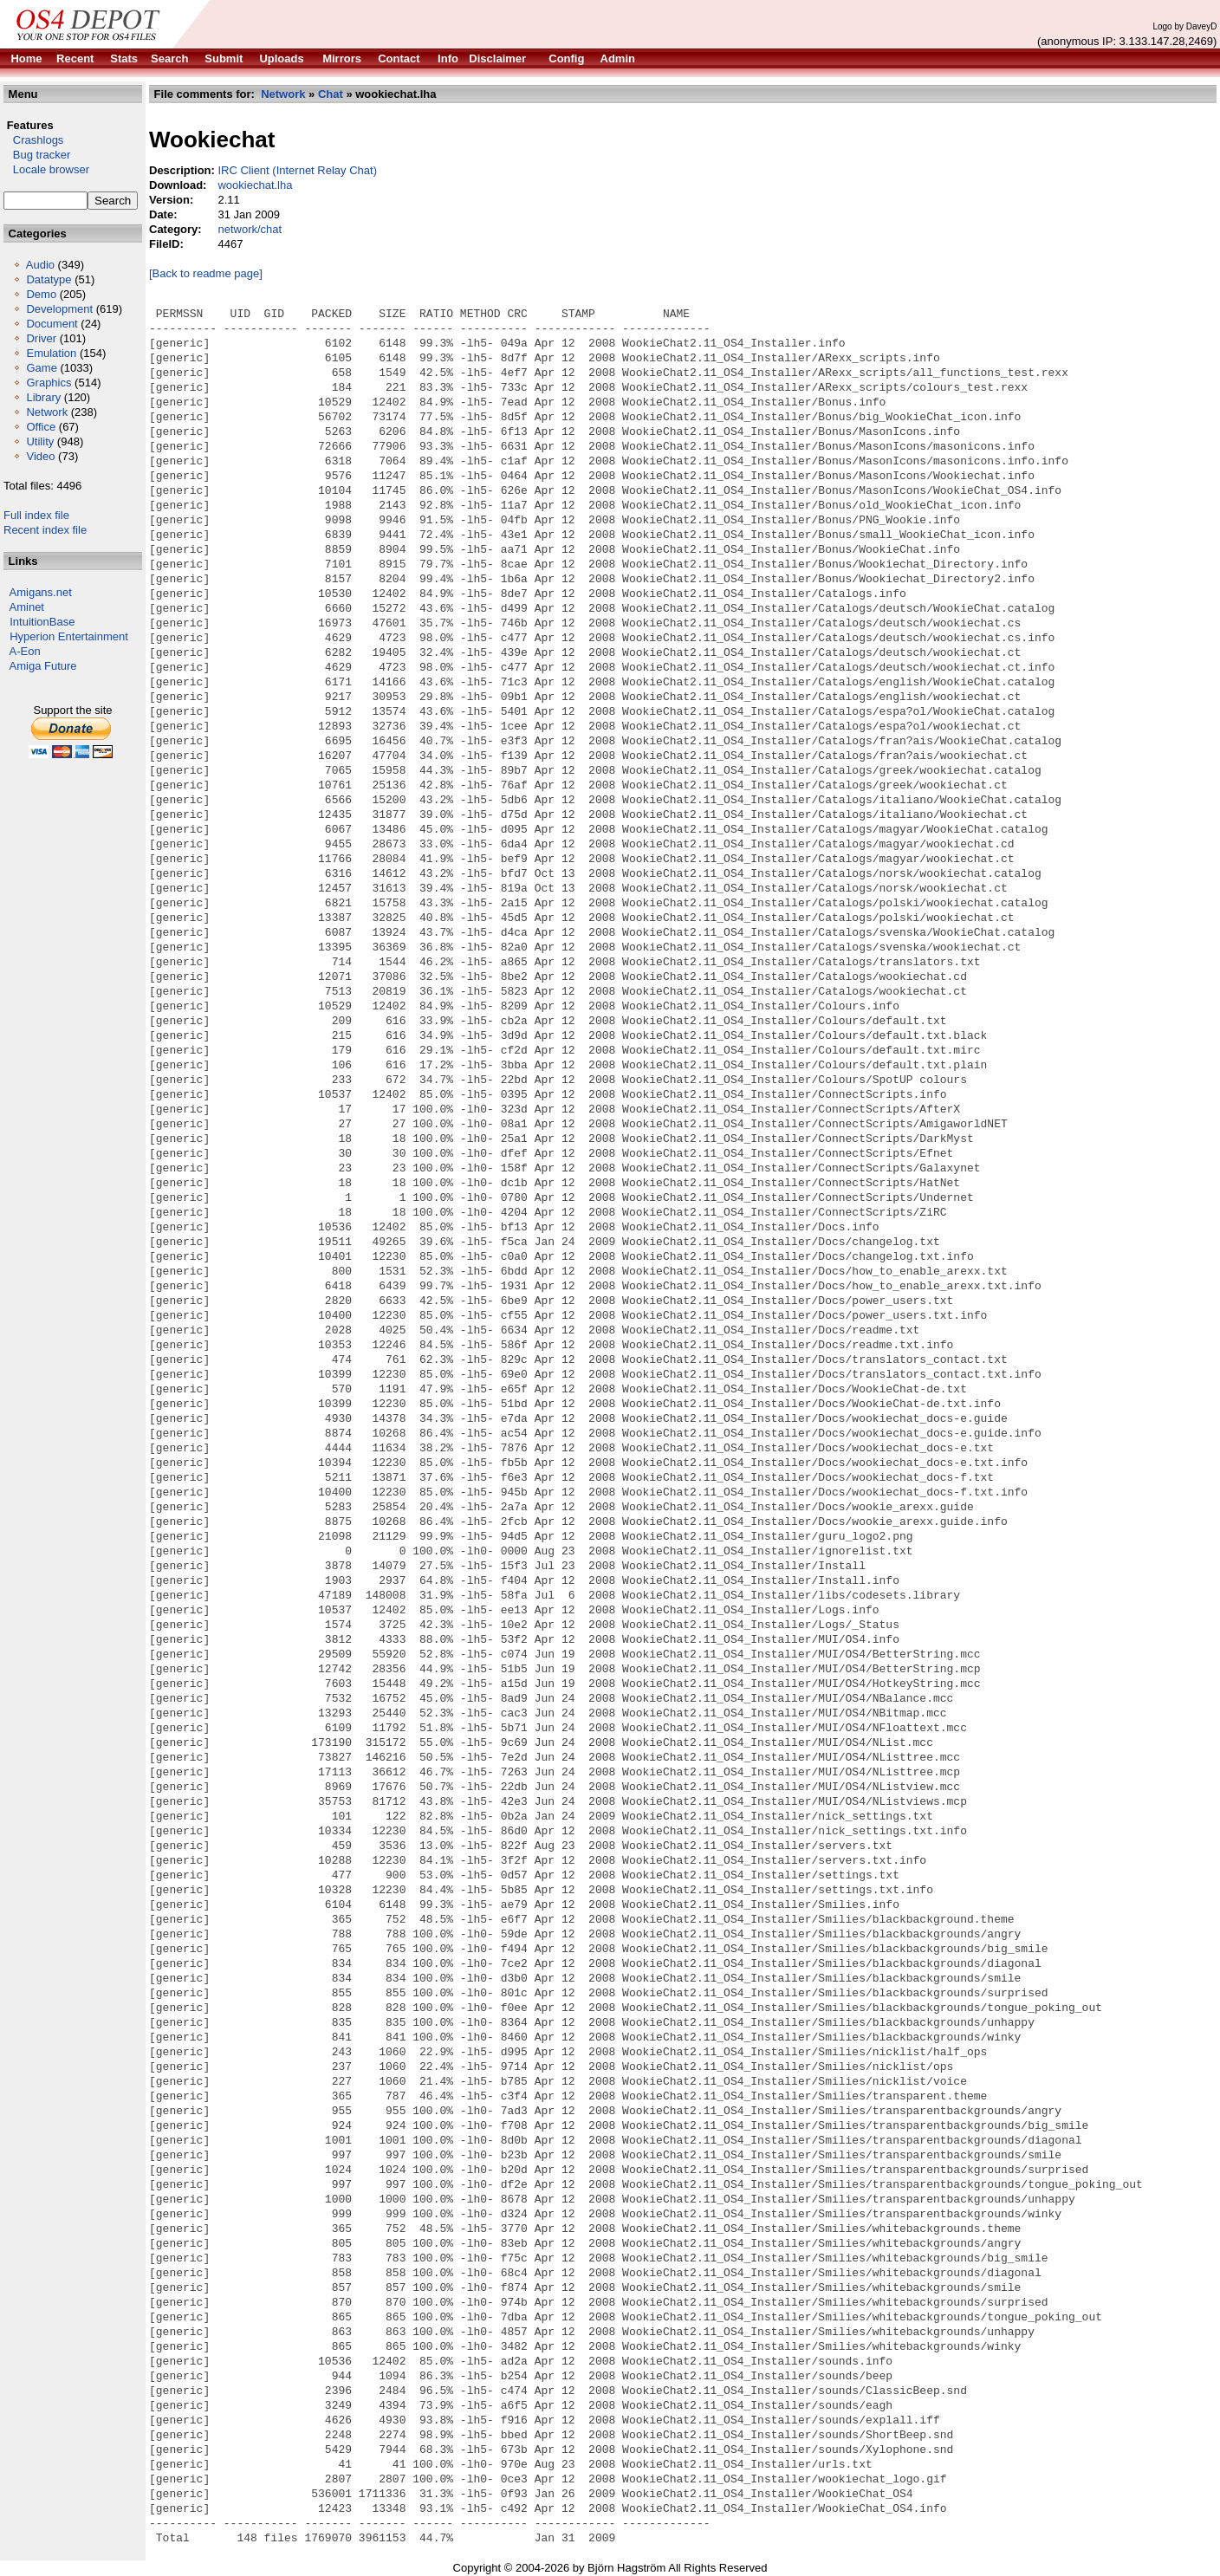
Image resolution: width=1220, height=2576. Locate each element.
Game (41, 367)
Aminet (27, 606)
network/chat (249, 229)
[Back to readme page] (206, 273)
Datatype (48, 279)
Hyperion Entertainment (69, 636)
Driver (41, 338)
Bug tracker (36, 154)
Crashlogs (33, 139)
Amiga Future (43, 665)
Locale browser (46, 169)
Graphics (48, 382)
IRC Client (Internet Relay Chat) (297, 170)
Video (40, 456)
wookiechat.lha (254, 184)
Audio (40, 264)
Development (59, 308)
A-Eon (25, 651)
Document (51, 323)
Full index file (36, 515)
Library (43, 397)
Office (40, 426)
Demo (41, 294)
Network (47, 412)
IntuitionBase (42, 621)
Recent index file (45, 529)
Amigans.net (41, 592)
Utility (40, 441)
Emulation (51, 353)
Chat (330, 94)
